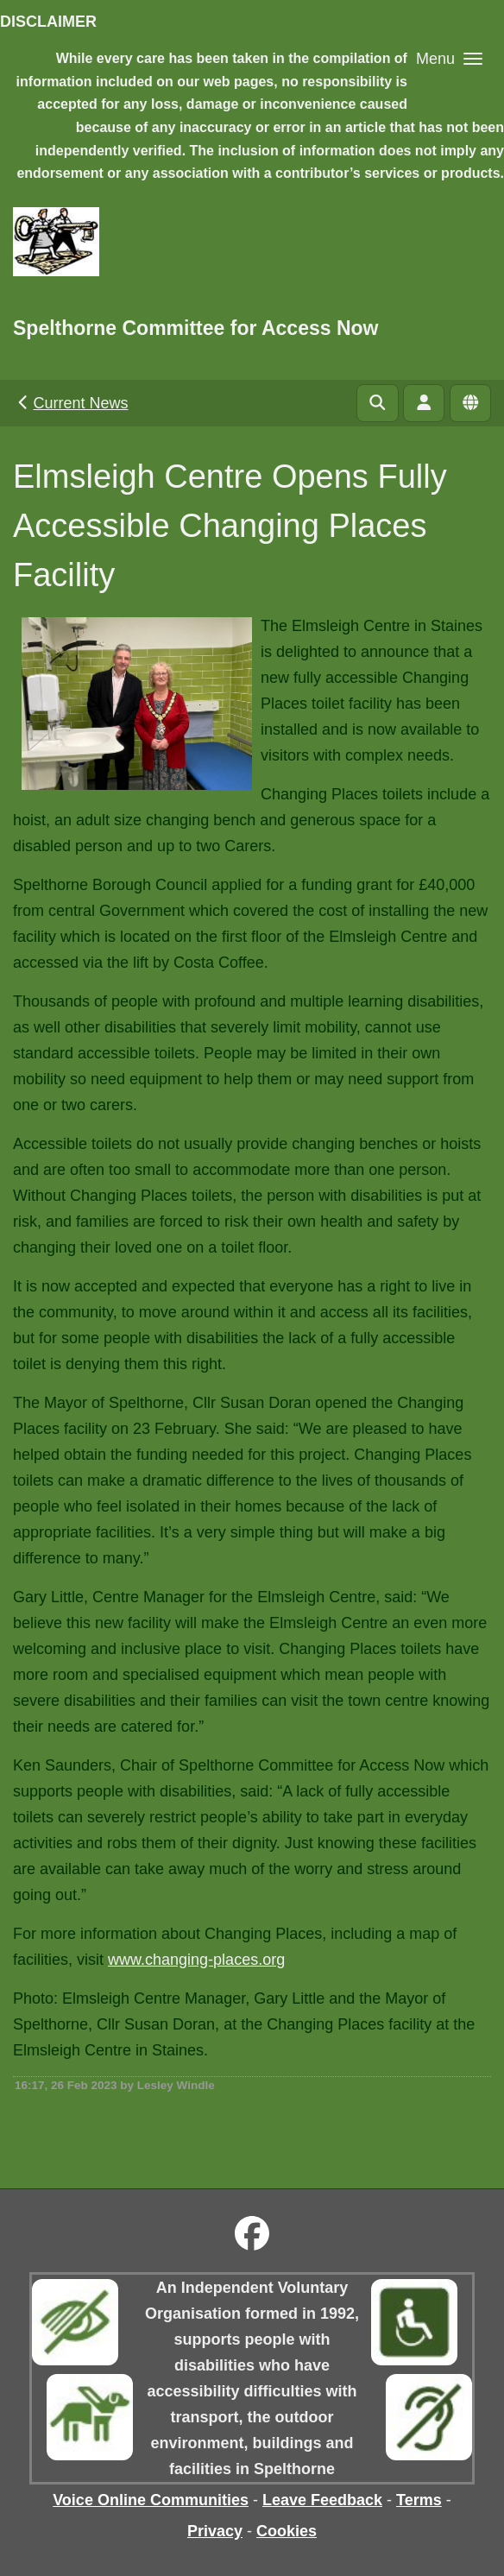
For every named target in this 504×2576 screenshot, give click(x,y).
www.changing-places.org (196, 1959)
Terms (419, 2500)
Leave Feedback (322, 2500)
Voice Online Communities (151, 2500)
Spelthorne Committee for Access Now (195, 328)
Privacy (215, 2531)
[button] (449, 58)
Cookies (286, 2531)
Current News (71, 403)
